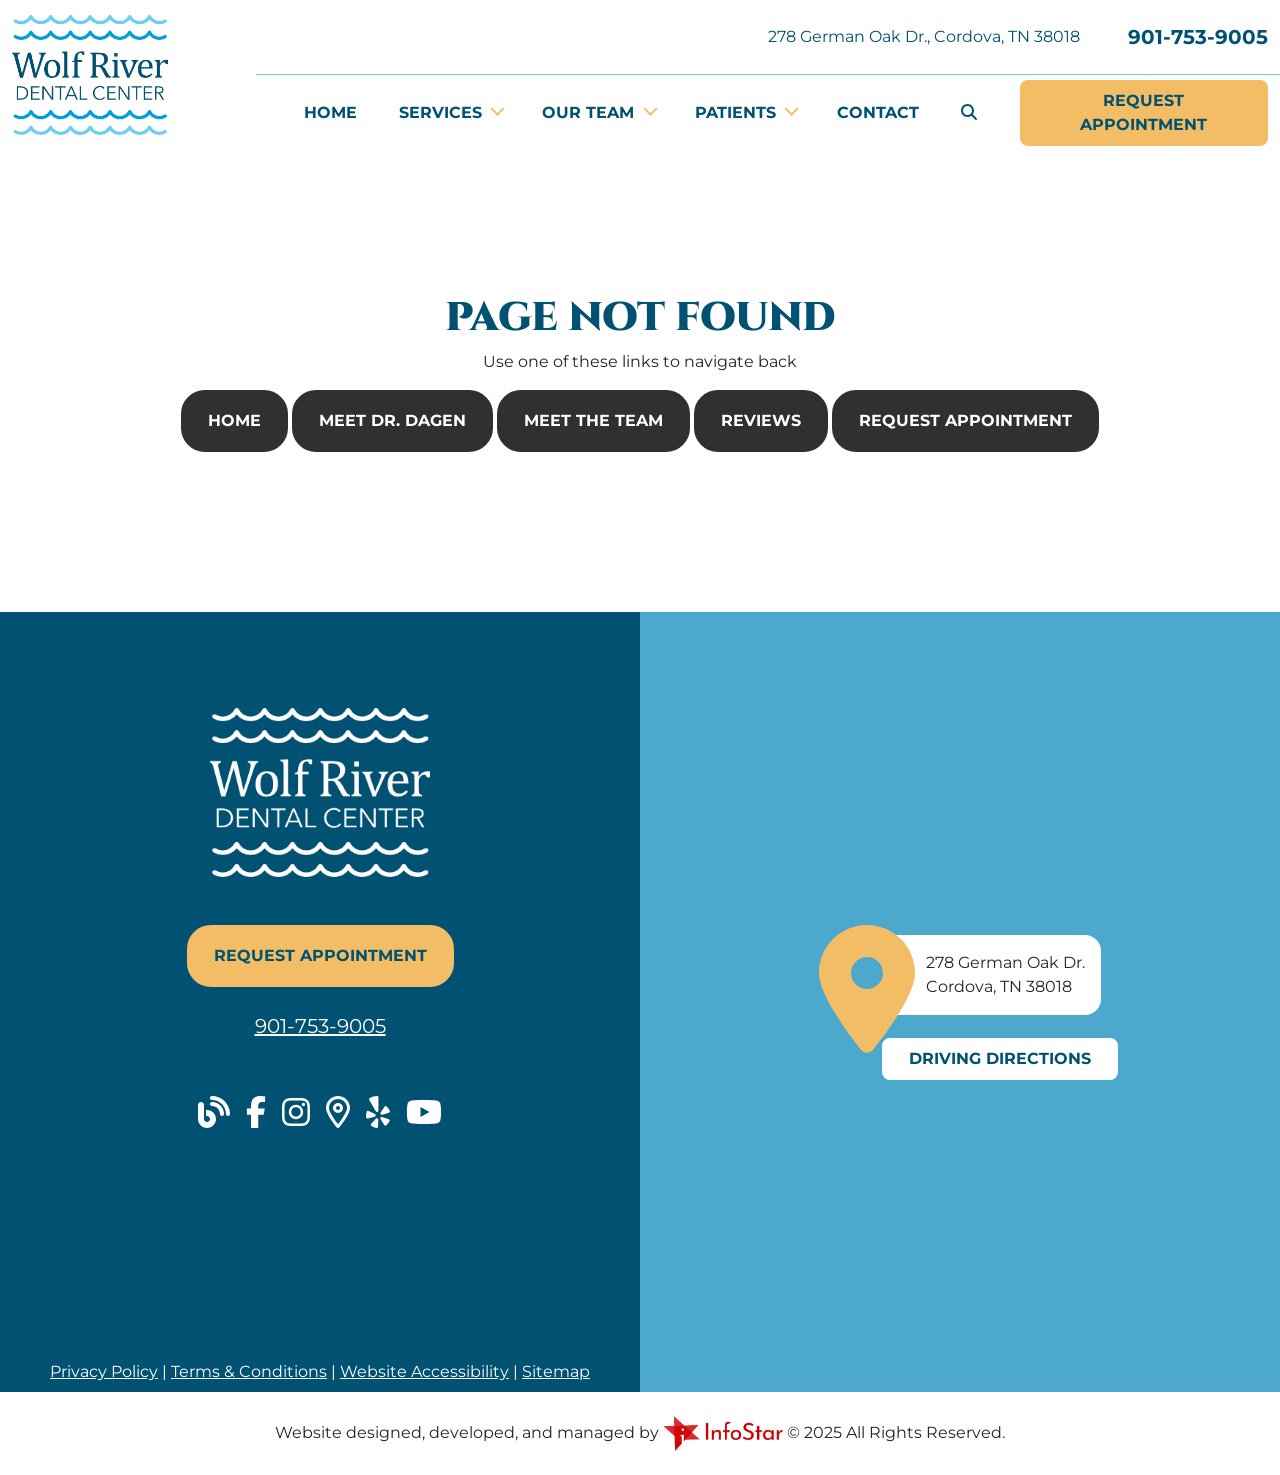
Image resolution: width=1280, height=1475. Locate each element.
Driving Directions (1000, 1058)
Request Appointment (965, 420)
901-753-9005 (1198, 37)
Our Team (590, 112)
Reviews (761, 420)
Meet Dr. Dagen (392, 420)
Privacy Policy (104, 1371)
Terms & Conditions (249, 1371)
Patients (738, 112)
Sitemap (556, 1371)
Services (443, 112)
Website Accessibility (424, 1371)
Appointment (1143, 111)
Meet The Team (593, 420)
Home (330, 112)
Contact (878, 112)
